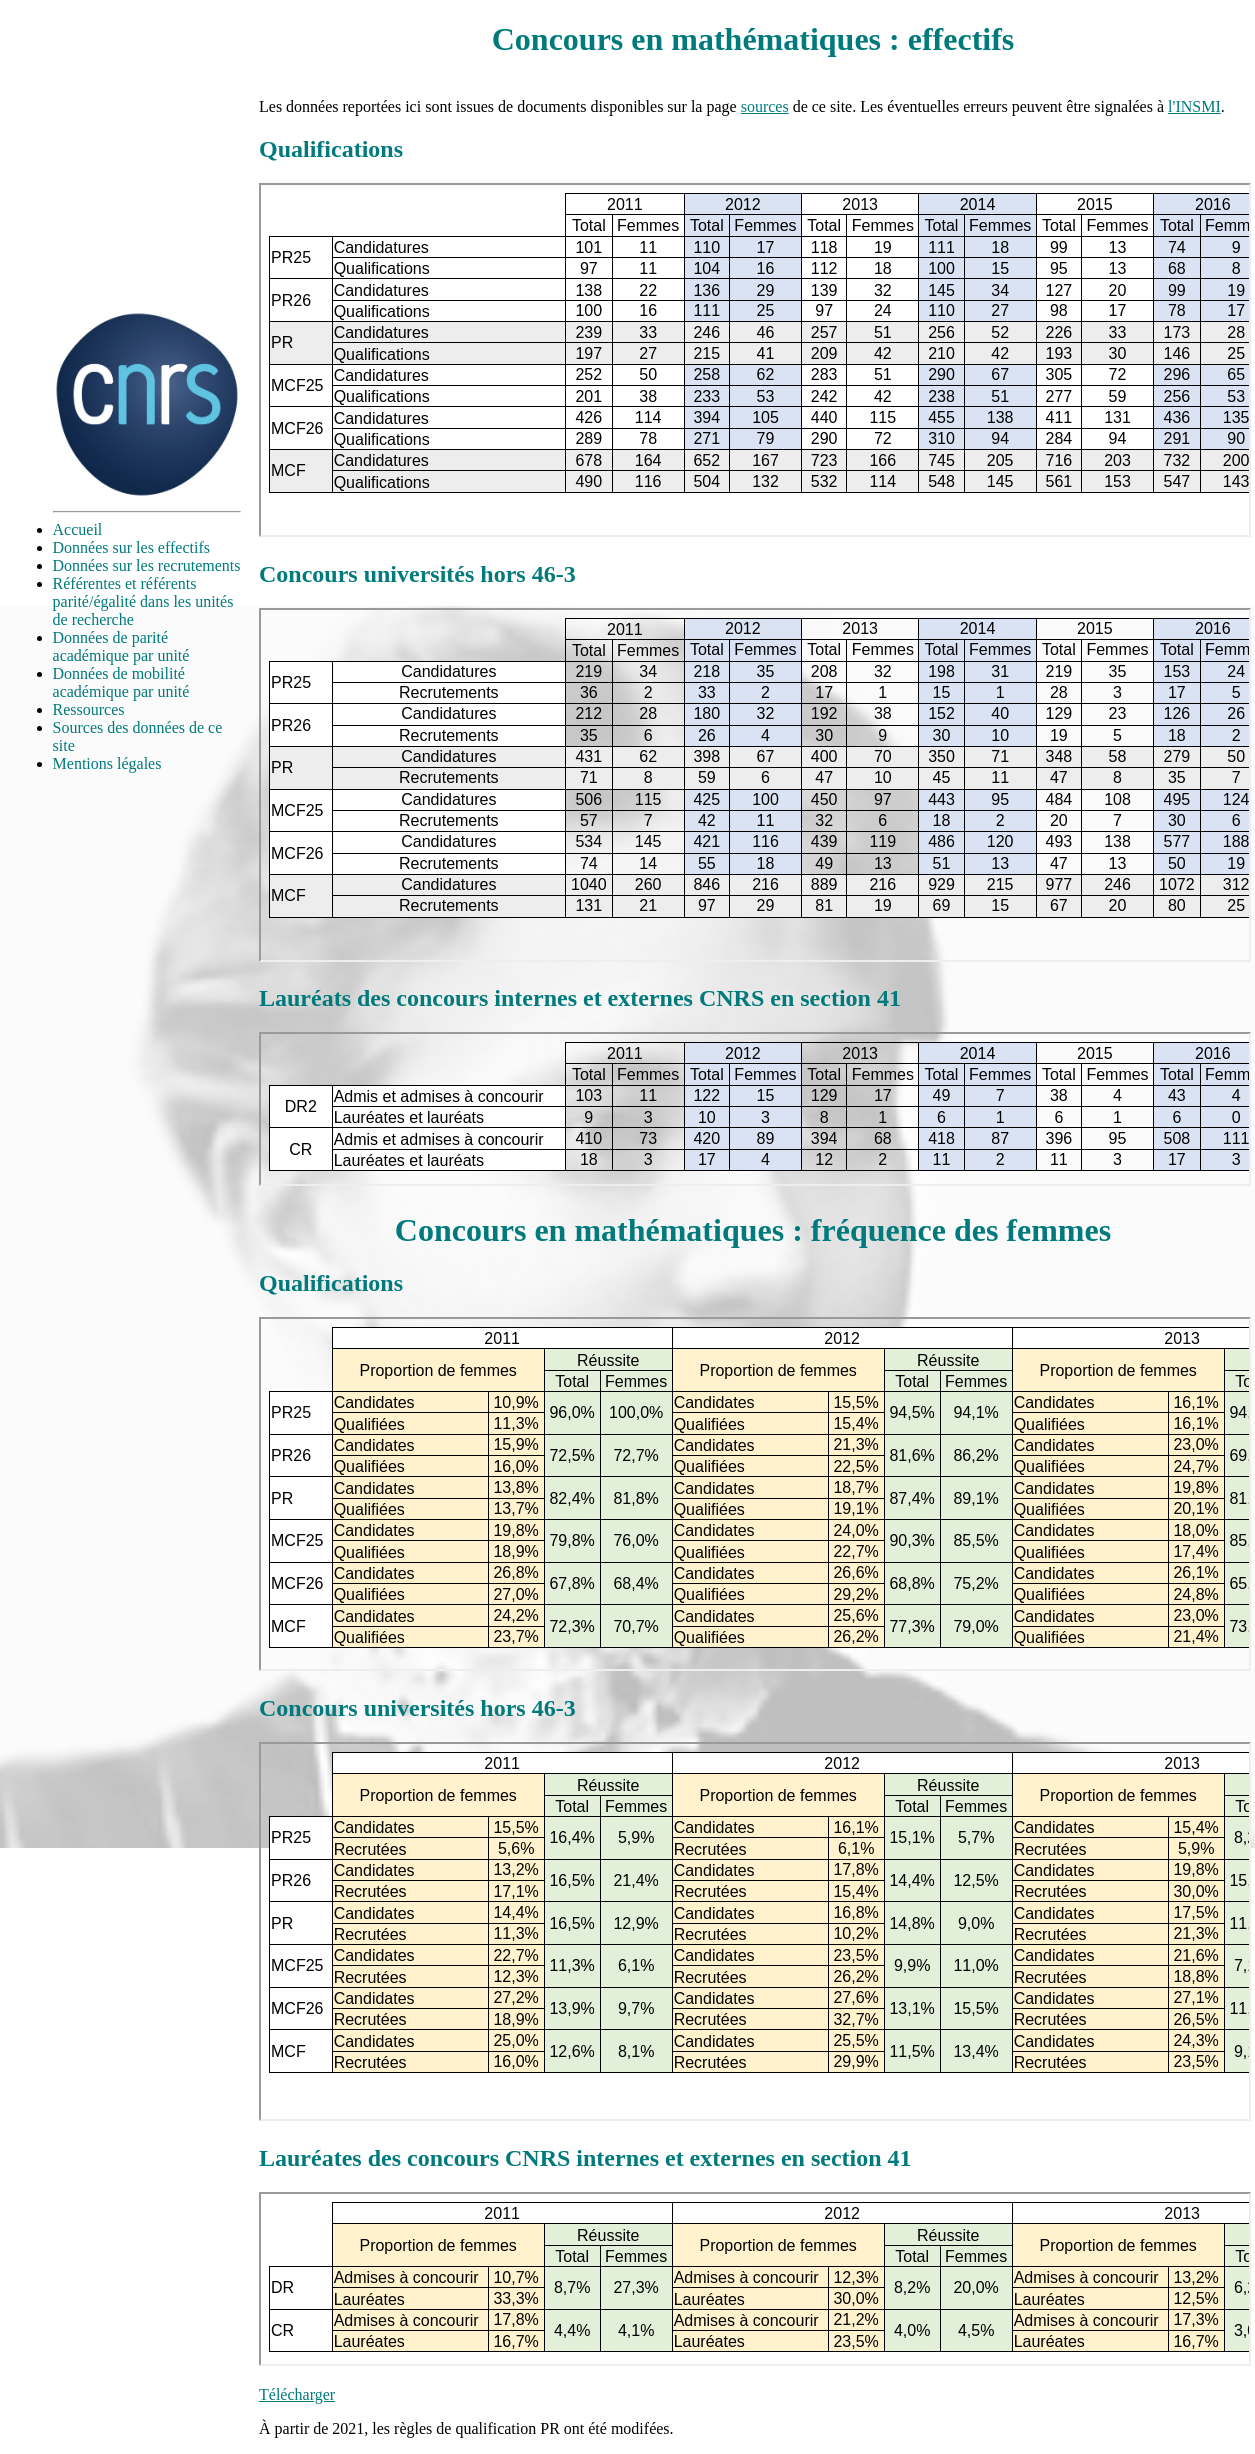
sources (765, 106)
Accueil (78, 529)
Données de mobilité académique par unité (121, 682)
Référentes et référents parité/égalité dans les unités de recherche (143, 601)
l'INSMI (1194, 106)
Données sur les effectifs (131, 547)
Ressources (89, 709)
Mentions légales (107, 763)
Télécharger (297, 2394)
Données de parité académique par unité (121, 646)
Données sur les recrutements (147, 565)
